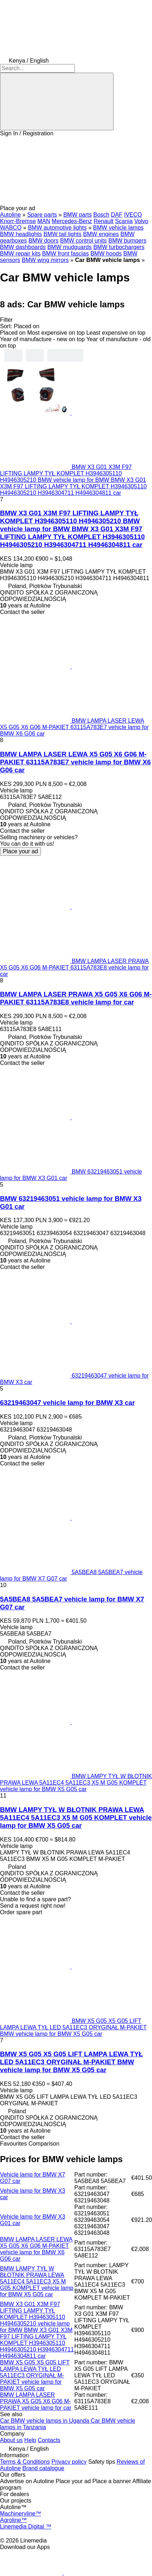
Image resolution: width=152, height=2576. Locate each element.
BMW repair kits (20, 253)
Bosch (101, 215)
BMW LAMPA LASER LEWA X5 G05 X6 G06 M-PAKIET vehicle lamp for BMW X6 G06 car (36, 2249)
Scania (124, 221)
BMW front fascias (65, 253)
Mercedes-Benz (72, 221)
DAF (117, 215)
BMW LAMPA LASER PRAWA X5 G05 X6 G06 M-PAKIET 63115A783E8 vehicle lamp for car (76, 998)
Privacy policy (69, 2462)
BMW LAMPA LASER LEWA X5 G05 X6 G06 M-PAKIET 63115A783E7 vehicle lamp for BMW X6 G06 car (75, 762)
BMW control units (83, 241)
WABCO (11, 228)
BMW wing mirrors (45, 260)
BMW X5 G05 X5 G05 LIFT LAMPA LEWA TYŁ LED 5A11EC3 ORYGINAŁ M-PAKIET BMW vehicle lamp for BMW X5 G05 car (71, 2062)
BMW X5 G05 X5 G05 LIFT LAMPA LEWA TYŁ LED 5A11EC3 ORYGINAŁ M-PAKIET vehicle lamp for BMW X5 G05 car (35, 2375)
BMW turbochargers (118, 247)
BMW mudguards (69, 247)
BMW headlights (21, 234)
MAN (43, 221)
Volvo (141, 221)
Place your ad (20, 851)
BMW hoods (106, 253)
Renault (104, 221)
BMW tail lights (62, 234)
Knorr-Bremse (18, 221)
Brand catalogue (43, 2468)
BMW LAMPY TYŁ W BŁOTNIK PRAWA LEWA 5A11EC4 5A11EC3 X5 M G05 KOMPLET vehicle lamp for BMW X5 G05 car (76, 1817)
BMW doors (43, 241)
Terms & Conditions (25, 2462)
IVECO (133, 215)
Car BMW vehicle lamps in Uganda (45, 2421)
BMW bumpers (127, 241)
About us (11, 2440)
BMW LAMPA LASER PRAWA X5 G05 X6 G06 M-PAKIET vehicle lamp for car (36, 2401)
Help (30, 2440)
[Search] (57, 101)
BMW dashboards (23, 247)
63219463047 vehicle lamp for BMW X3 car (67, 1402)
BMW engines (101, 234)
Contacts (49, 2440)
